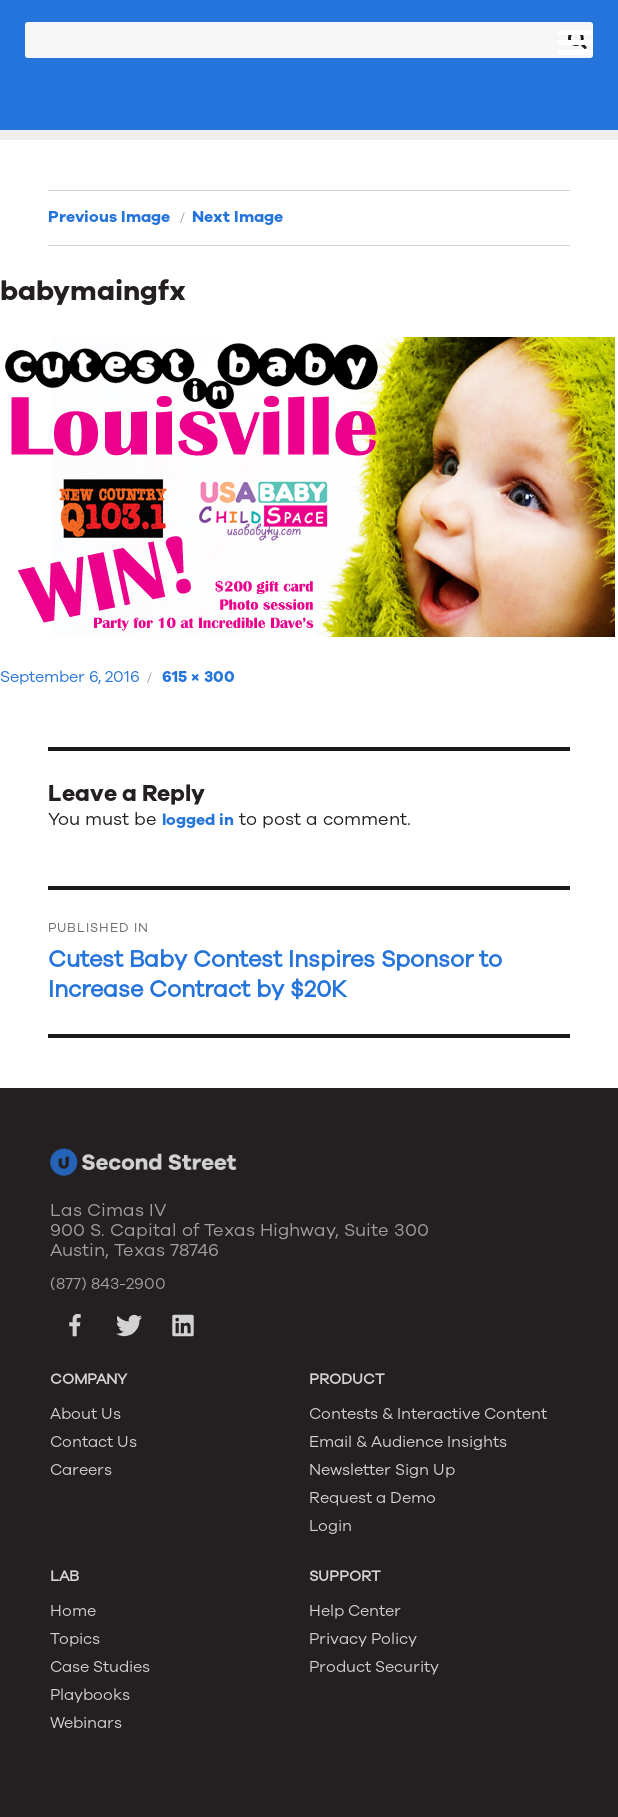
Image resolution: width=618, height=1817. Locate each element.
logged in (198, 820)
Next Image (237, 217)
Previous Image (109, 217)
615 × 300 (198, 677)
